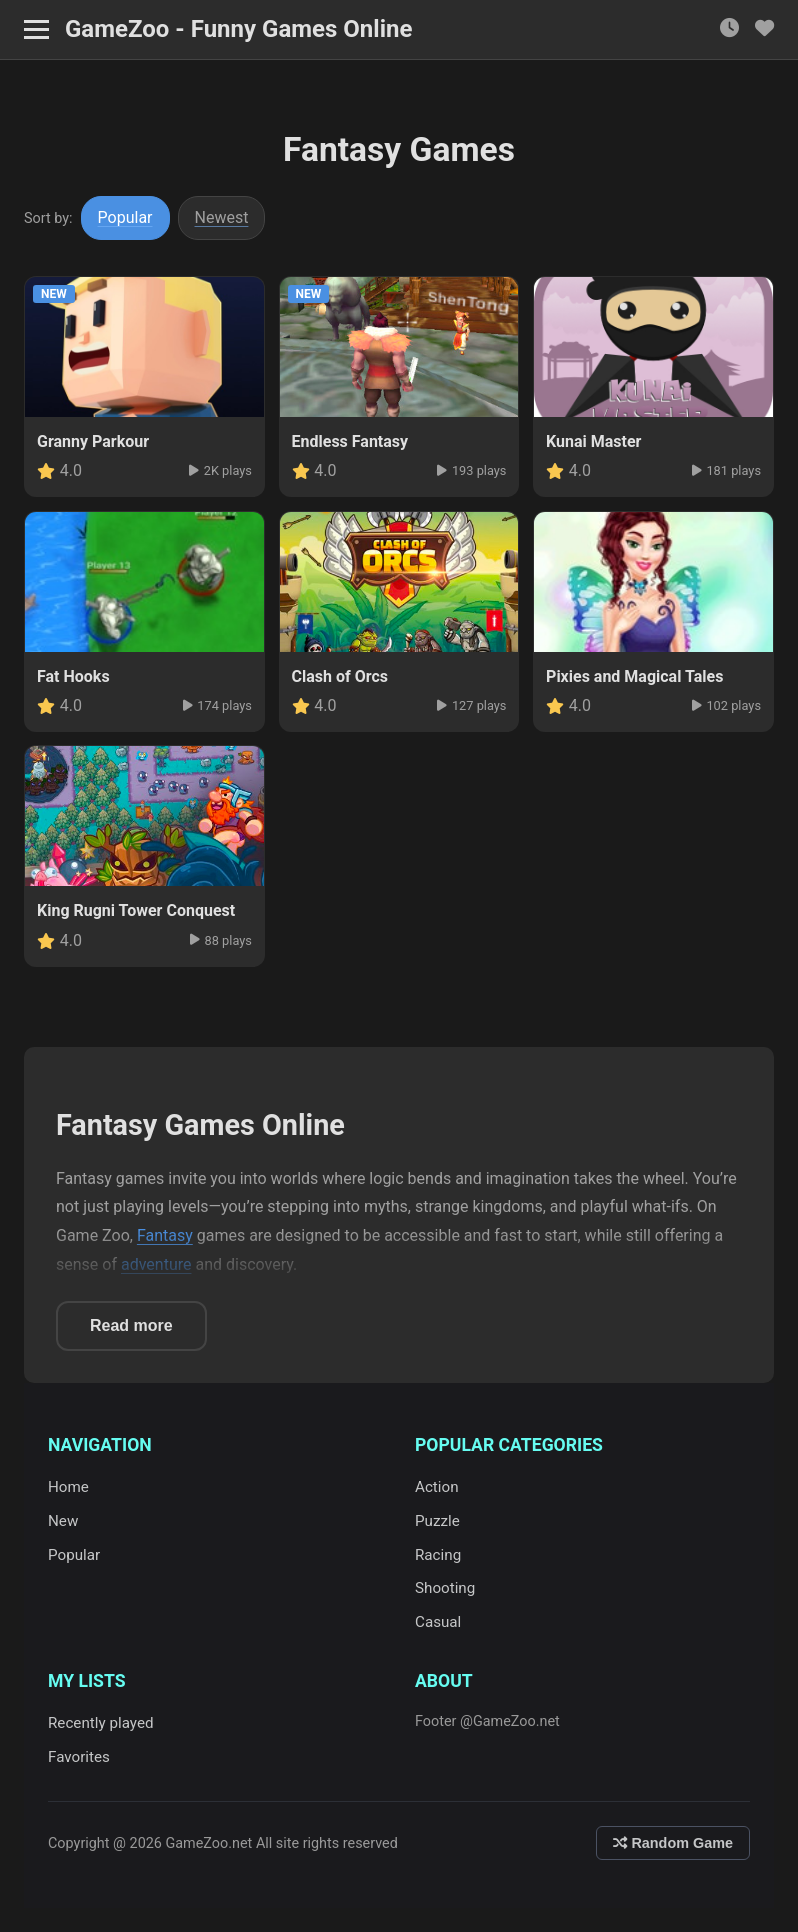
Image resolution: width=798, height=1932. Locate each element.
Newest (222, 217)
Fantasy (165, 1235)
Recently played (101, 1723)
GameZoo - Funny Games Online (238, 29)
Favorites (79, 1757)
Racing (438, 1555)
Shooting (445, 1588)
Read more (131, 1325)
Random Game (673, 1843)
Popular (125, 217)
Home (68, 1487)
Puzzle (437, 1521)
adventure (156, 1264)
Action (437, 1487)
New (63, 1521)
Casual (438, 1622)
